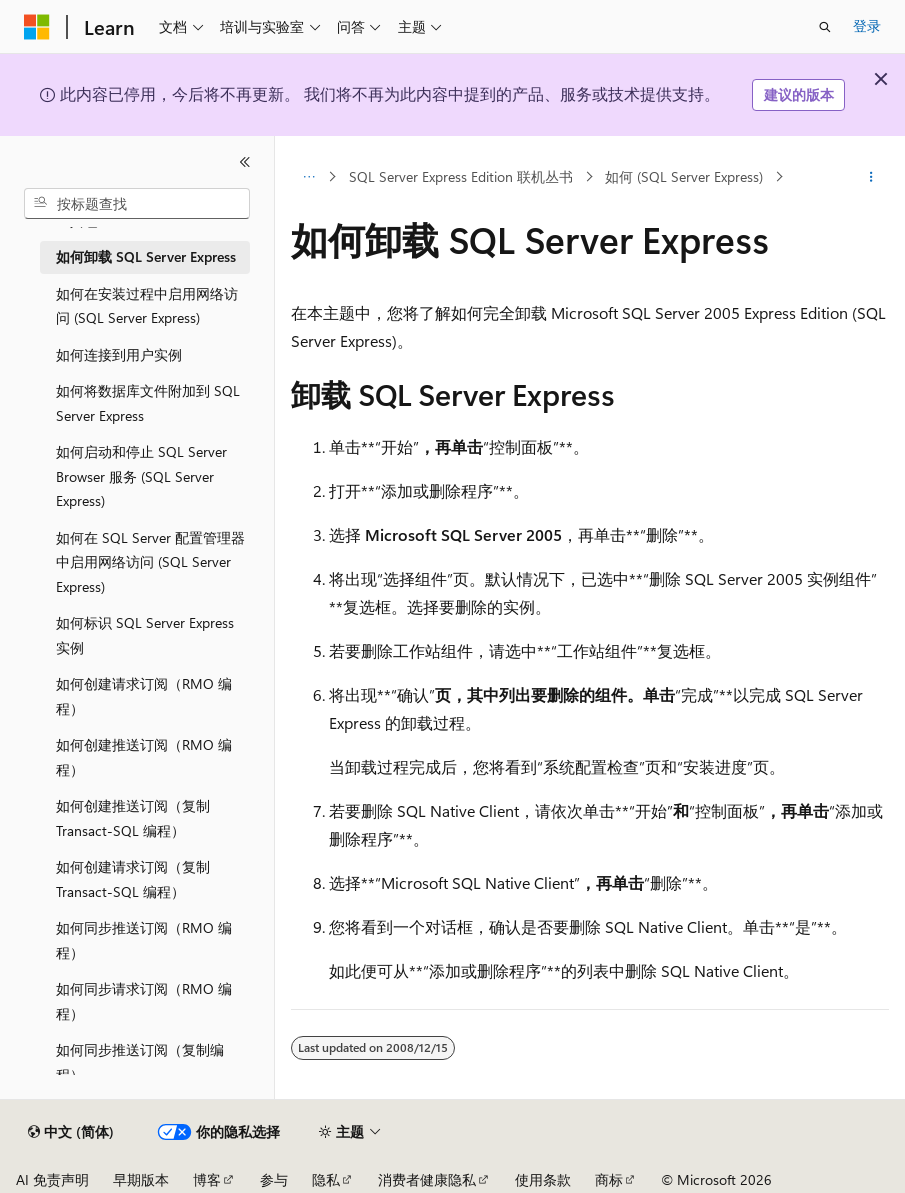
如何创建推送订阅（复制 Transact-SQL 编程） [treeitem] (133, 818)
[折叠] (245, 162)
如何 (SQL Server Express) (684, 176)
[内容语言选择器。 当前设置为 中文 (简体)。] (71, 1132)
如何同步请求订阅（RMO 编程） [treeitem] (144, 1001)
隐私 (326, 1179)
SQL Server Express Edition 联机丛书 (461, 176)
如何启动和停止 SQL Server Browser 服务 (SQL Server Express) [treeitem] (141, 476)
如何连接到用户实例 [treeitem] (119, 354)
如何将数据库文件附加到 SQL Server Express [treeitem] (148, 403)
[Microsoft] (37, 27)
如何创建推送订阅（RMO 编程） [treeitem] (144, 757)
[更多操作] (871, 177)
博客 (207, 1179)
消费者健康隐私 (427, 1179)
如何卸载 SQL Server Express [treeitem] (146, 256)
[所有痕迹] (308, 177)
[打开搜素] (825, 27)
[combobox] (137, 204)
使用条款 (543, 1179)
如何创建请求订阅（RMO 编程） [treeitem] (144, 696)
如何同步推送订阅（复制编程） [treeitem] (140, 1062)
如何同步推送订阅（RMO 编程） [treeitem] (144, 940)
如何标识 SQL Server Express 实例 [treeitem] (145, 635)
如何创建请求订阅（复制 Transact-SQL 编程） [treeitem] (133, 879)
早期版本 (141, 1179)
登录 (867, 25)
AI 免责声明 (52, 1179)
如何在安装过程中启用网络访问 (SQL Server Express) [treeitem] (147, 306)
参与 (274, 1179)
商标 (609, 1179)
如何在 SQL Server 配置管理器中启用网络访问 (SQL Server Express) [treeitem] (150, 562)
